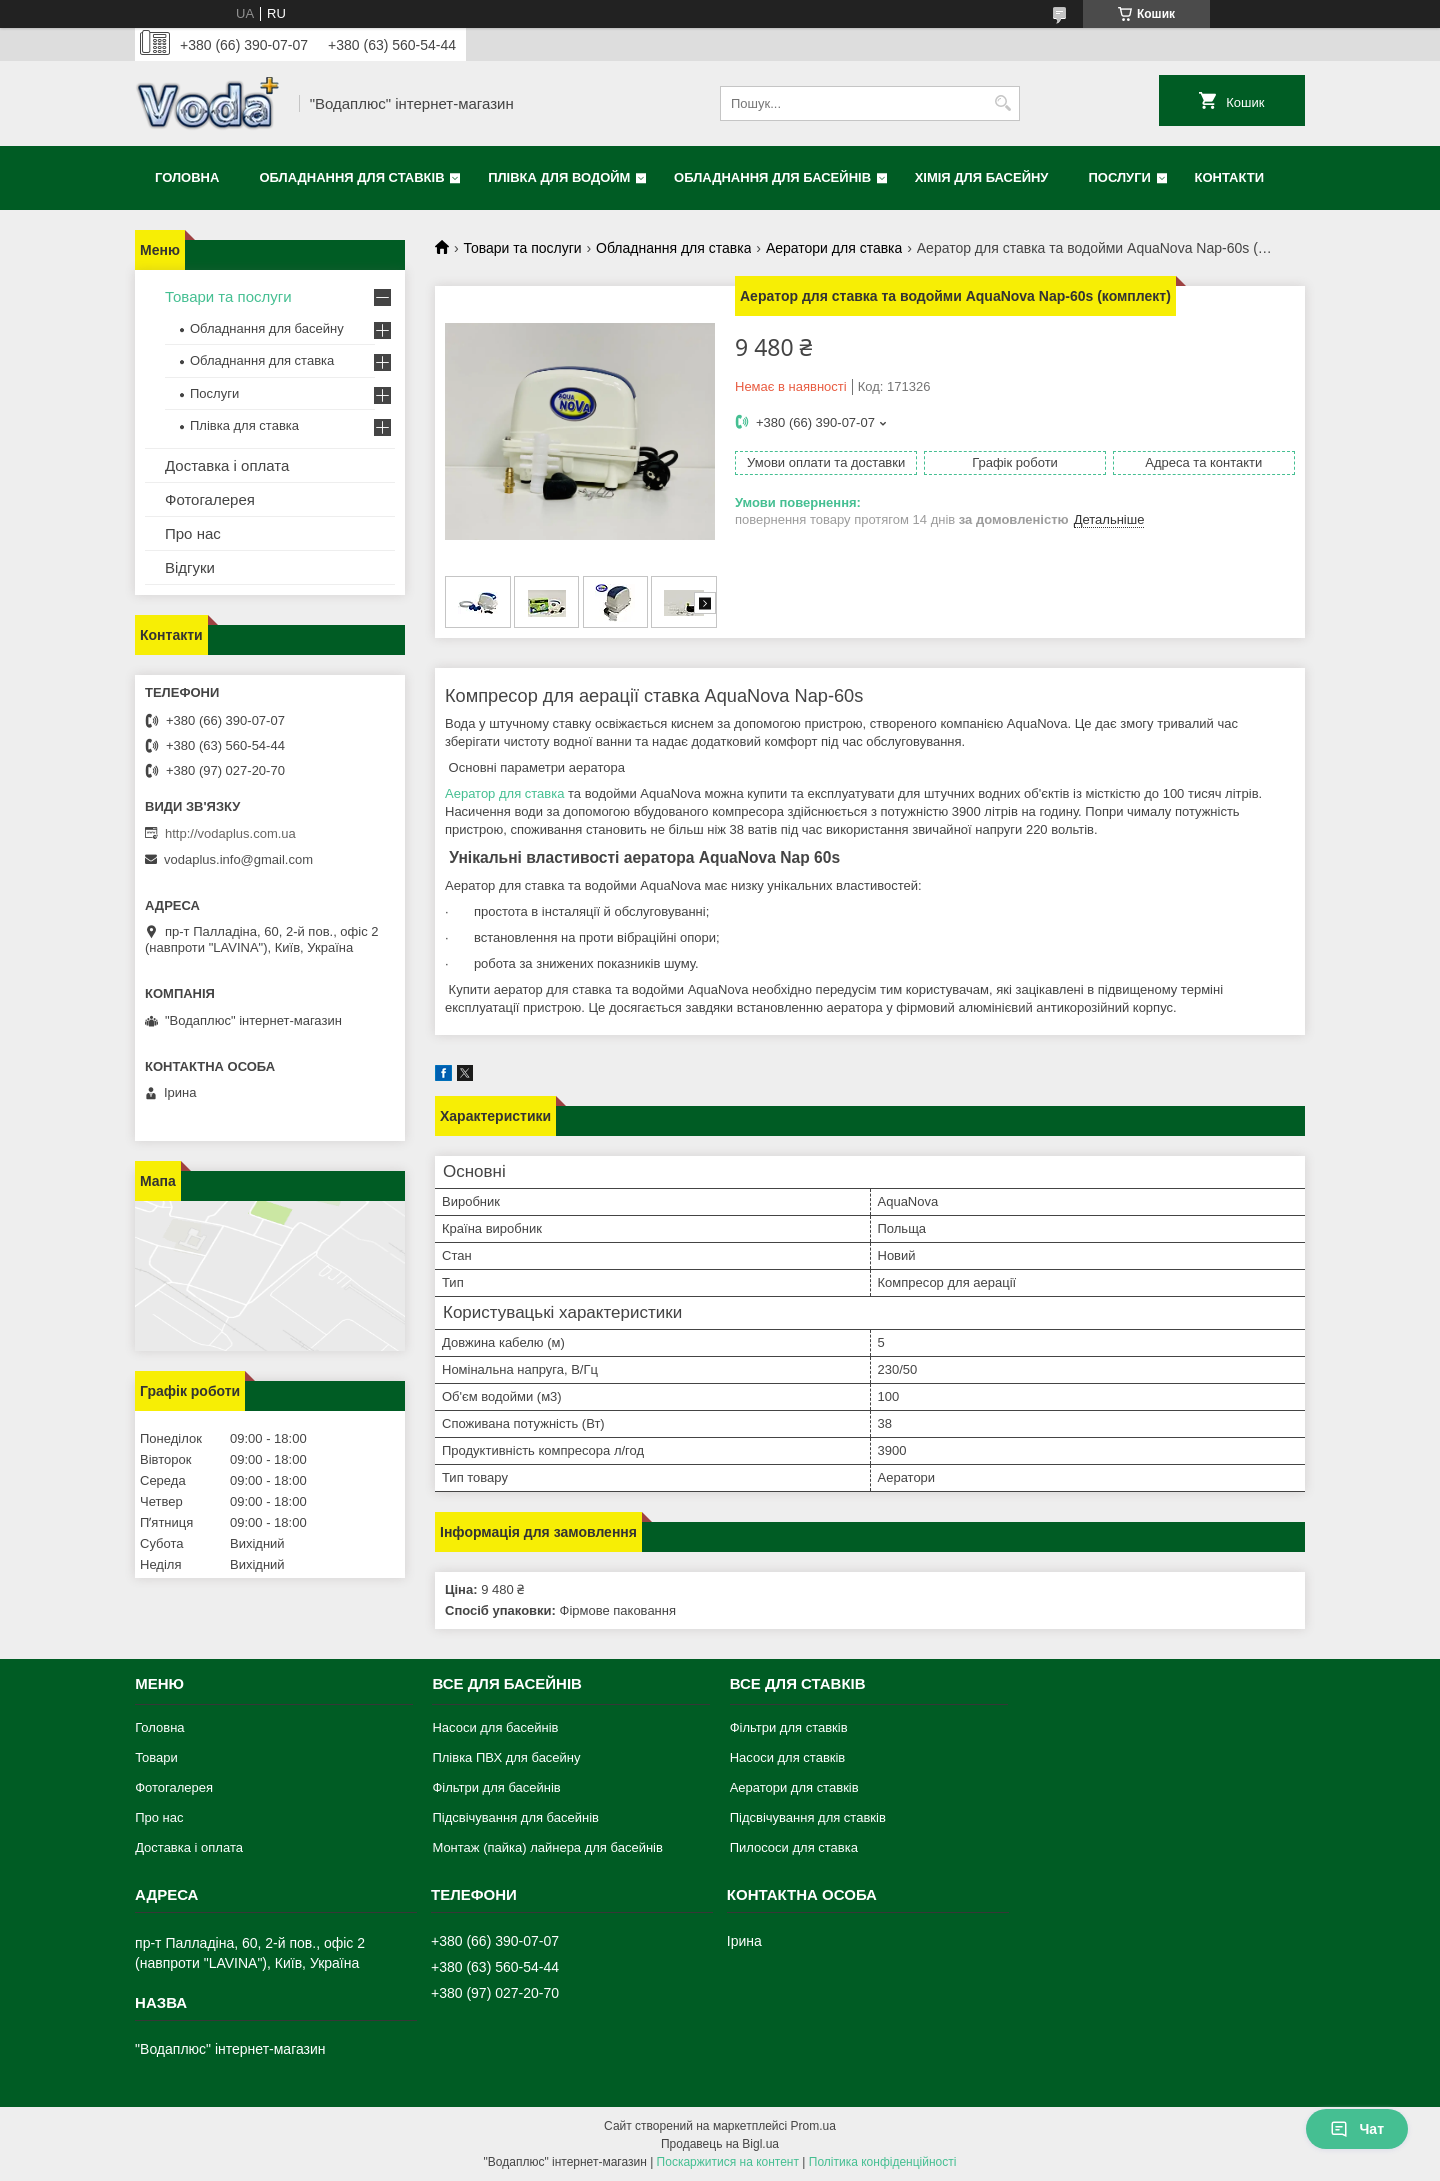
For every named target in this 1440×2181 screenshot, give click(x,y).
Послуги (1119, 177)
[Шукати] (1002, 103)
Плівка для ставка (244, 425)
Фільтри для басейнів (496, 1787)
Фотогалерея (210, 499)
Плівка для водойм (559, 177)
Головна (187, 177)
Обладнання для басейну (267, 328)
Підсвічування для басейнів (515, 1817)
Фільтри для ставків (789, 1727)
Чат (1357, 2129)
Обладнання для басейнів (772, 177)
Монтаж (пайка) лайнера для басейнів (547, 1847)
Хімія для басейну (982, 177)
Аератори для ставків (794, 1787)
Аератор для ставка (504, 793)
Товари (156, 1757)
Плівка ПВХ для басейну (506, 1757)
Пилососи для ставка (794, 1847)
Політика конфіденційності (883, 2162)
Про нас (193, 533)
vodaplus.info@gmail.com (238, 859)
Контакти (1230, 177)
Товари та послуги (522, 248)
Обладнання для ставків (351, 177)
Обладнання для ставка (673, 248)
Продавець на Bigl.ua (720, 2144)
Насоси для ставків (788, 1757)
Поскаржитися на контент (728, 2162)
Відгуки (190, 567)
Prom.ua (813, 2126)
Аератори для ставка (834, 248)
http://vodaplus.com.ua (230, 833)
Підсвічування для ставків (808, 1817)
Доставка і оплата (227, 465)
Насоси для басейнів (495, 1727)
